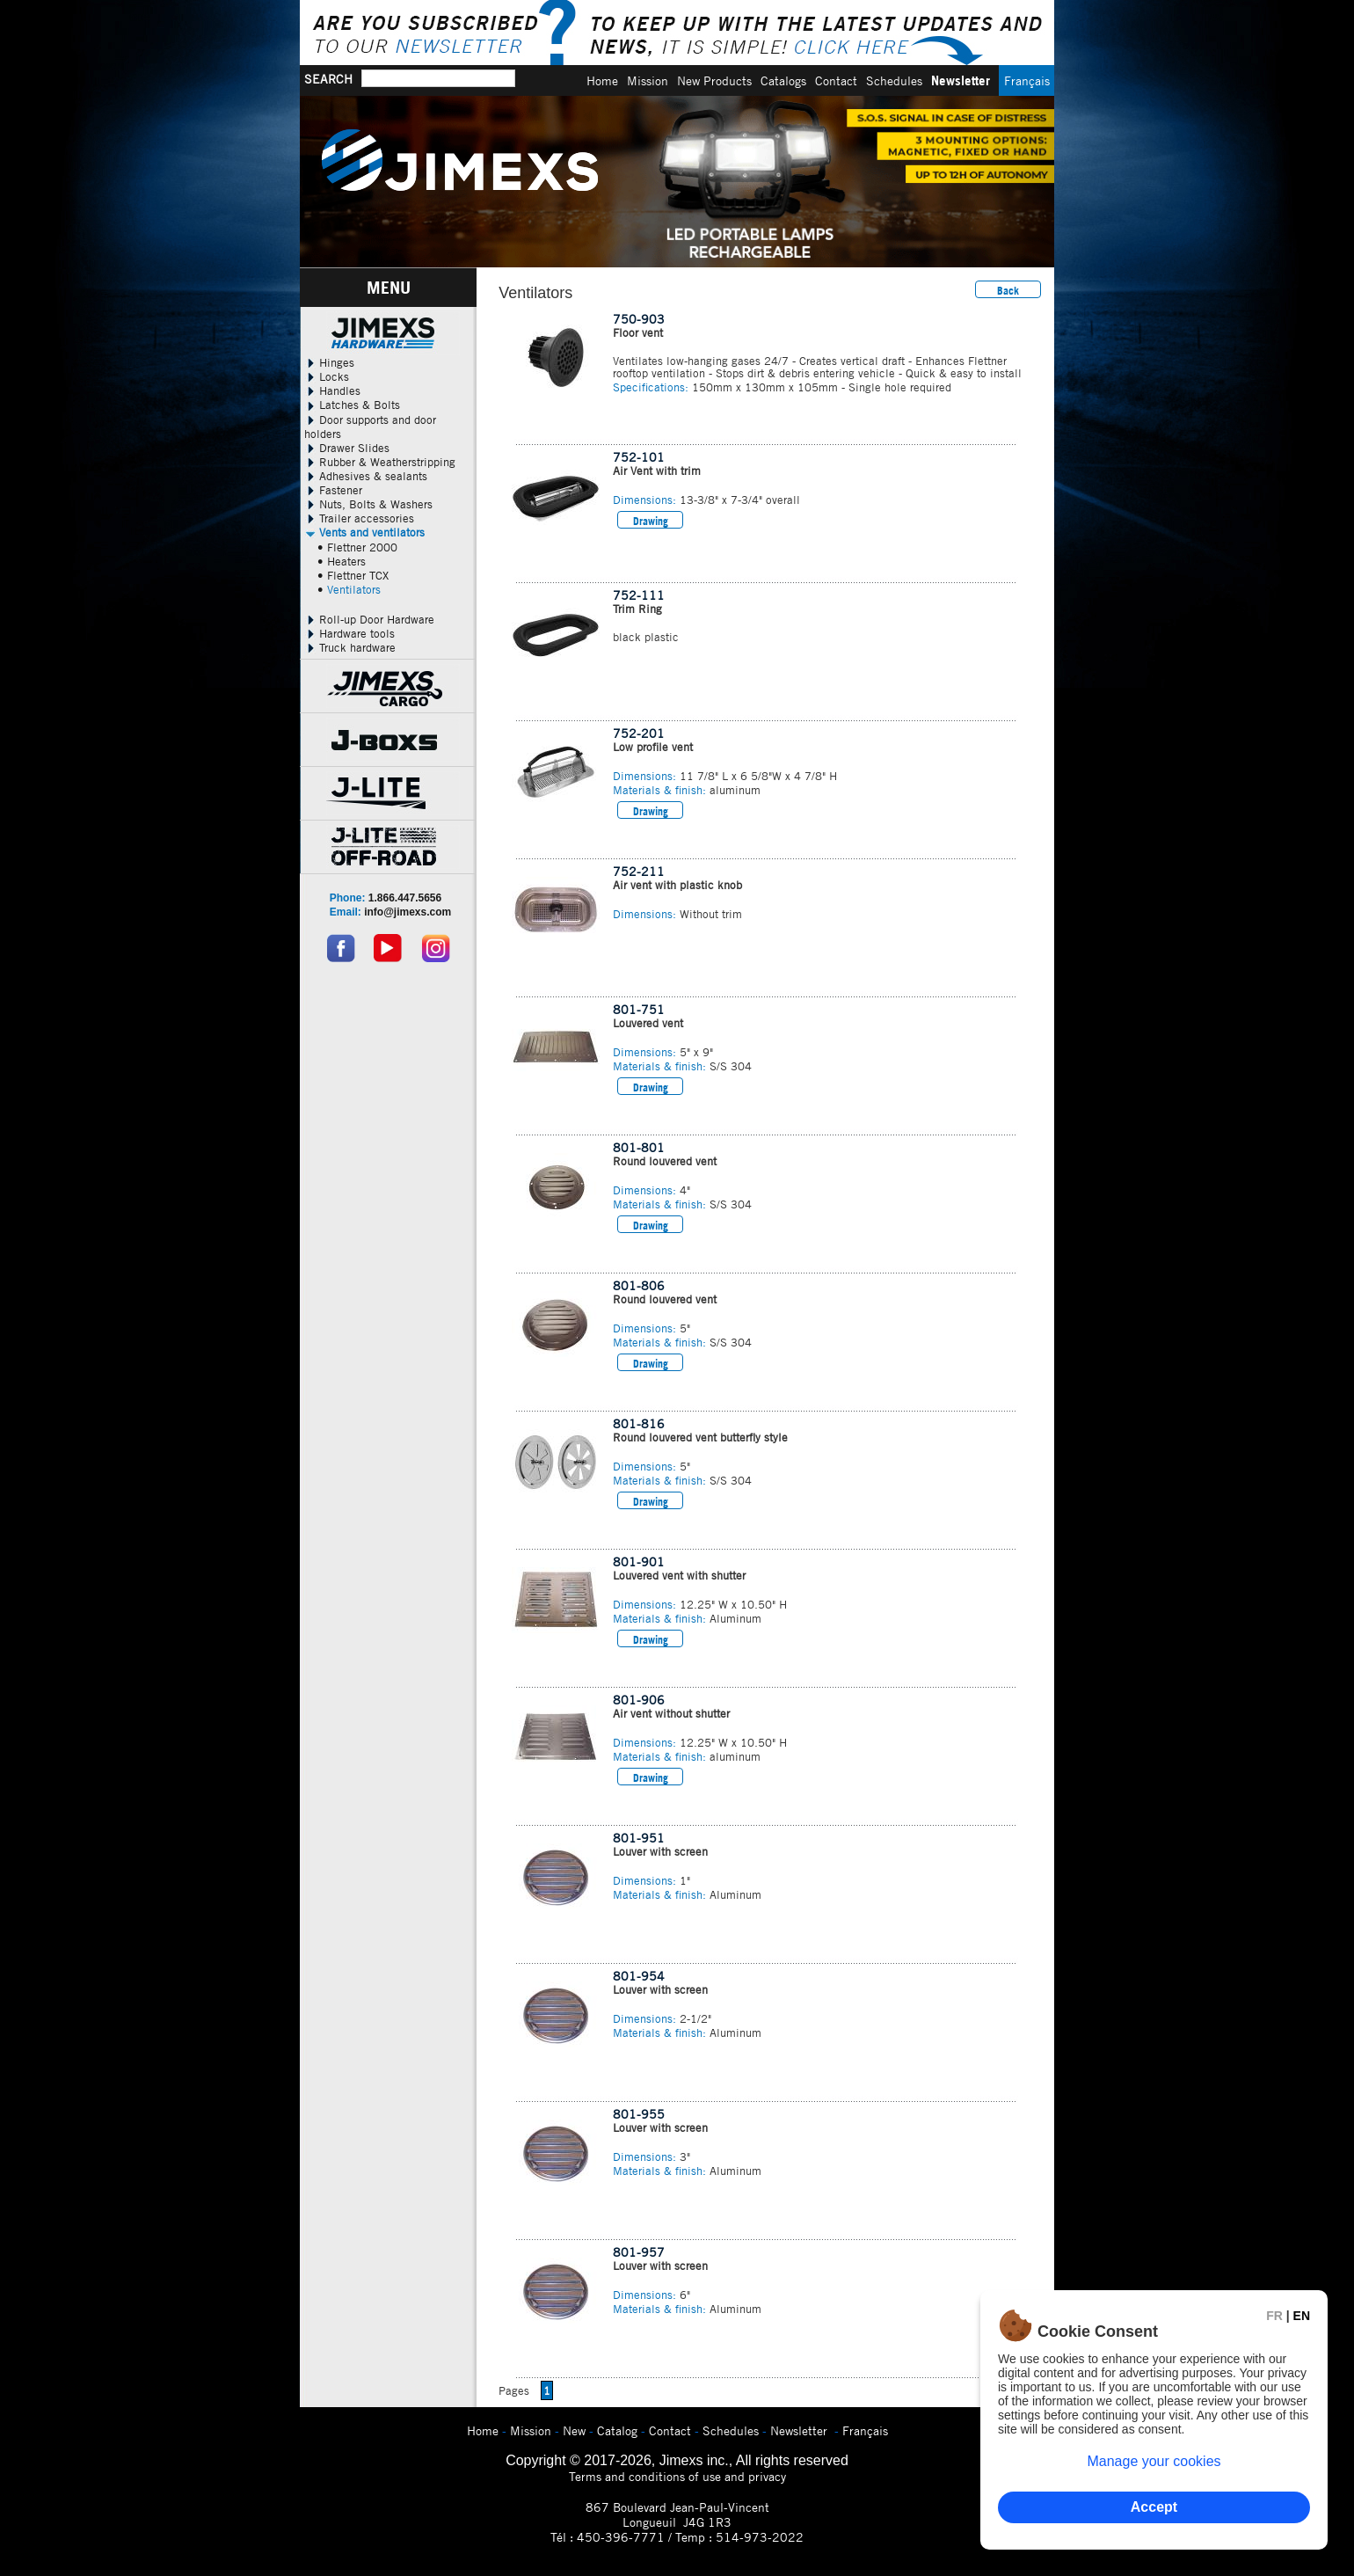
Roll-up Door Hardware (369, 619)
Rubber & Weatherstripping (379, 462)
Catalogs (783, 80)
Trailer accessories (359, 518)
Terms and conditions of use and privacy (677, 2476)
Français (1027, 80)
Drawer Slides (346, 448)
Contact (836, 80)
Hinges (329, 362)
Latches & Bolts (352, 405)
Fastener (333, 490)
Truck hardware (350, 647)
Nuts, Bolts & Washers (368, 504)
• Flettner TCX (353, 575)
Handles (332, 390)
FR (1274, 2316)
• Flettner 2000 (357, 547)
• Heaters (341, 561)
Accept (1154, 2506)
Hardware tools (349, 633)
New (574, 2430)
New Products (714, 80)
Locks (326, 376)
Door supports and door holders (370, 426)
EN (1301, 2316)
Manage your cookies (1153, 2461)
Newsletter (960, 80)
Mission (647, 80)
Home (602, 80)
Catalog (617, 2430)
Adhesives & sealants (365, 476)
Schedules (894, 80)
